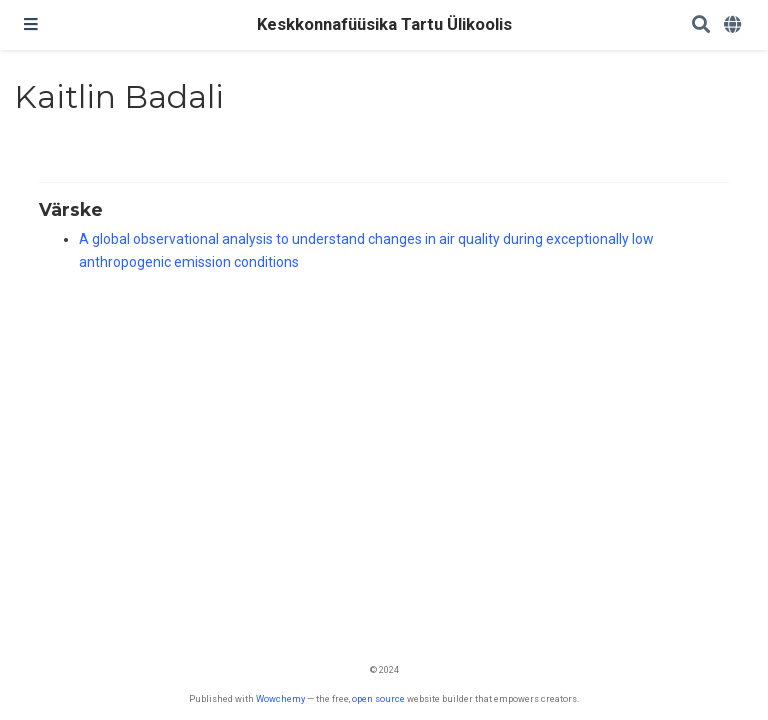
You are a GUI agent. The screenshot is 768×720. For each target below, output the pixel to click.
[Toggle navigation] (31, 25)
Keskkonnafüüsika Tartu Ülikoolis (384, 24)
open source (378, 698)
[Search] (701, 25)
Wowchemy (280, 698)
